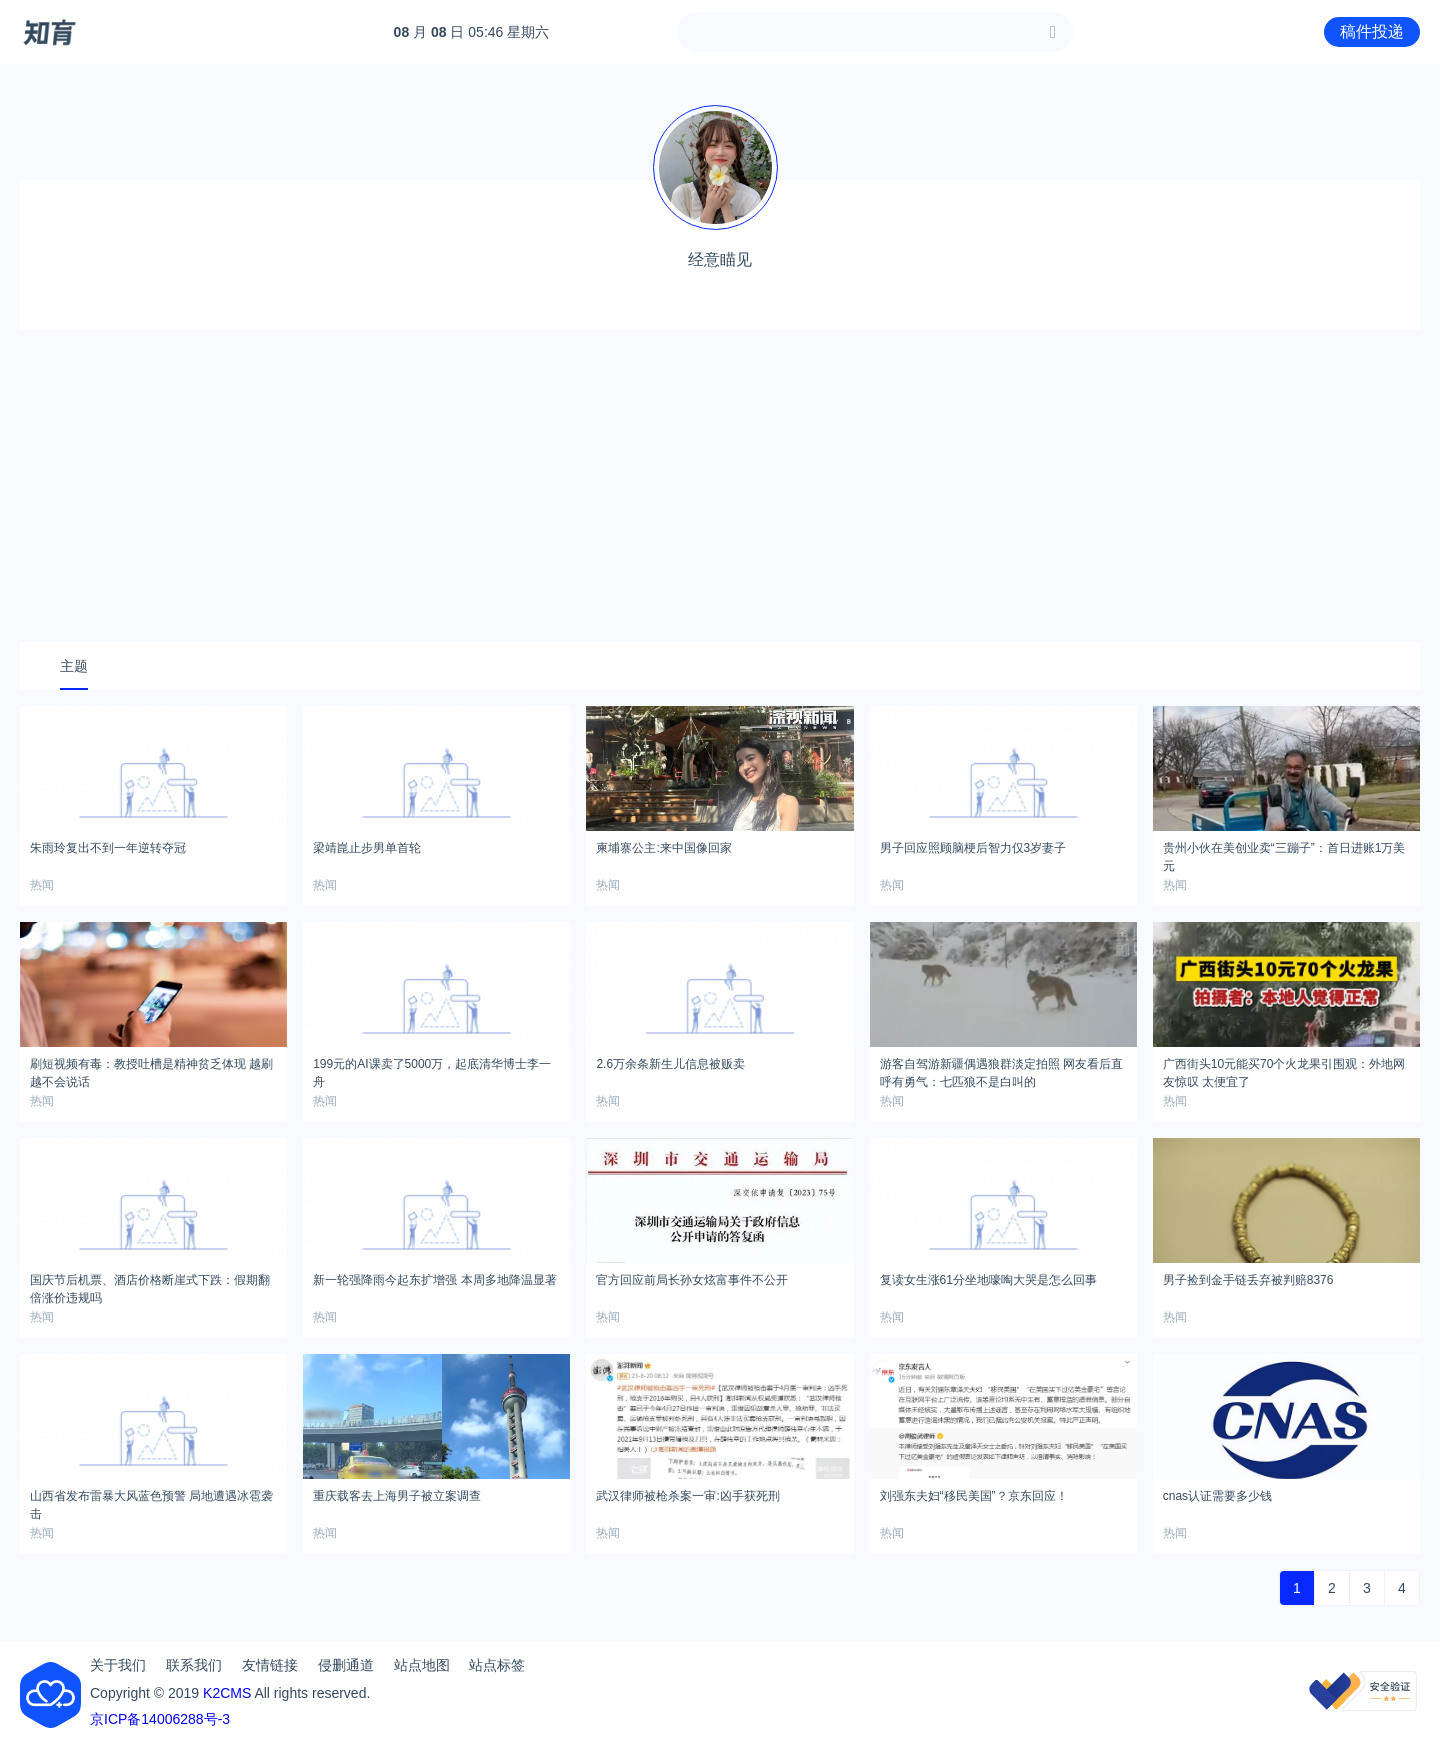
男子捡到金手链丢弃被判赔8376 (1248, 1280)
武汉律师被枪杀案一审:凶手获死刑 (687, 1496)
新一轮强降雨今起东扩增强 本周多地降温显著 (434, 1280)
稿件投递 (1372, 31)
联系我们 (194, 1665)
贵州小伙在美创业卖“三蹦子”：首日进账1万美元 (1284, 854)
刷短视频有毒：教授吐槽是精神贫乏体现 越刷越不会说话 (151, 1070)
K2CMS (227, 1693)
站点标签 (497, 1665)
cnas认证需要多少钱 (1217, 1496)
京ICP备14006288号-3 (160, 1719)
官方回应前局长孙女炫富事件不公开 (692, 1280)
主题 (74, 666)
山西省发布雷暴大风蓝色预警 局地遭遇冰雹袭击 (151, 1502)
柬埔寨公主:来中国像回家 (663, 848)
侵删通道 (346, 1665)
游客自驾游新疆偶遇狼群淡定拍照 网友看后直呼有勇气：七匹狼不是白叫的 (1001, 1070)
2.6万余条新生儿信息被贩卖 (670, 1064)
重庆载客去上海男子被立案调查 (397, 1496)
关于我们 (118, 1665)
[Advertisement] (720, 486)
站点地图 (422, 1665)
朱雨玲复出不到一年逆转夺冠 (108, 848)
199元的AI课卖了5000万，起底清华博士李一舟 (432, 1070)
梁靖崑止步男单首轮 (367, 848)
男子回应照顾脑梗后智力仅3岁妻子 (973, 848)
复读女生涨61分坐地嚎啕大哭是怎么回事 (988, 1280)
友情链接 (270, 1665)
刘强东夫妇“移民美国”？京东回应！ (974, 1496)
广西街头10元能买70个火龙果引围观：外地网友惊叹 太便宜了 (1284, 1070)
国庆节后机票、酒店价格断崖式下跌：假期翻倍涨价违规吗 (150, 1286)
